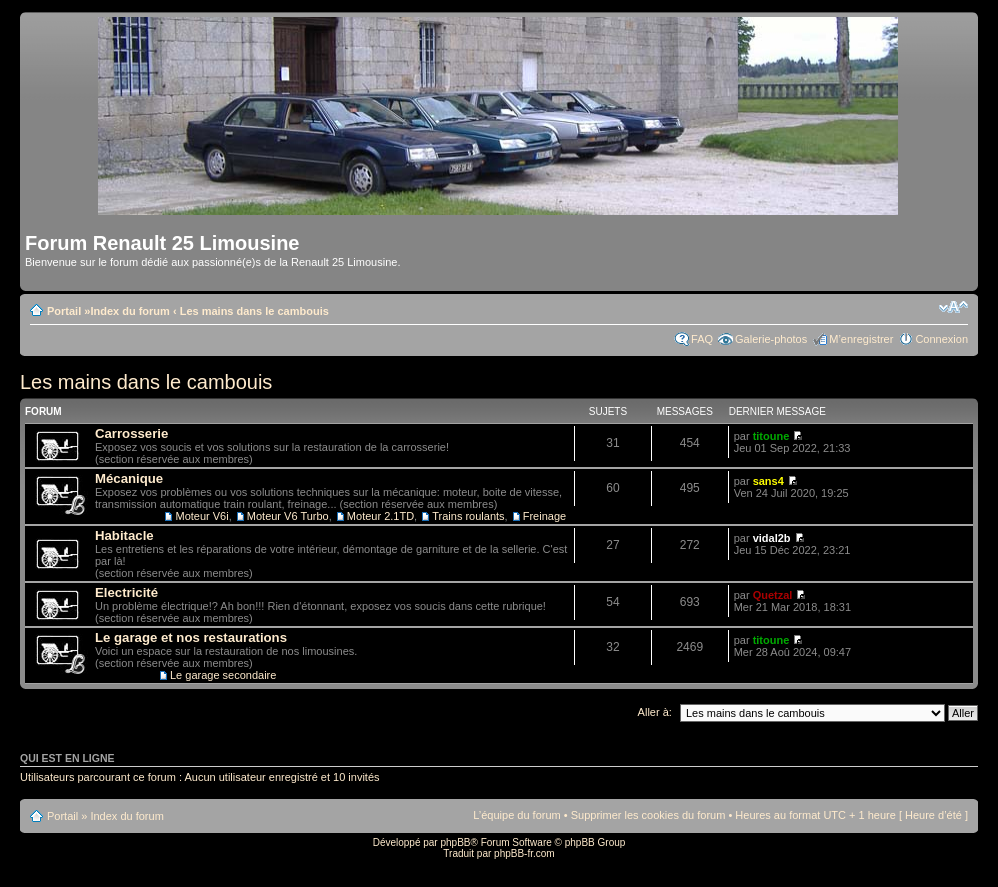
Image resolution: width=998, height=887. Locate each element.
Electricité (126, 592)
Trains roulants (468, 516)
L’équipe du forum (516, 815)
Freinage (544, 516)
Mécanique (129, 478)
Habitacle (124, 535)
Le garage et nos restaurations (191, 637)
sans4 (768, 481)
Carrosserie (131, 433)
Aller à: (655, 712)
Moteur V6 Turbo (288, 516)
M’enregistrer (861, 339)
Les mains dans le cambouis (254, 311)
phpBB (455, 842)
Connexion (941, 339)
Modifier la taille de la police (953, 307)
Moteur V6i (201, 516)
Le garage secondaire (223, 675)
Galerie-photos (771, 339)
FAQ (702, 339)
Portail (64, 311)
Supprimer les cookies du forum (648, 815)
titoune (771, 436)
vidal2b (772, 538)
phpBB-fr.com (524, 853)
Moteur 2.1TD (380, 516)
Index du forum (129, 311)
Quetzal (773, 595)
